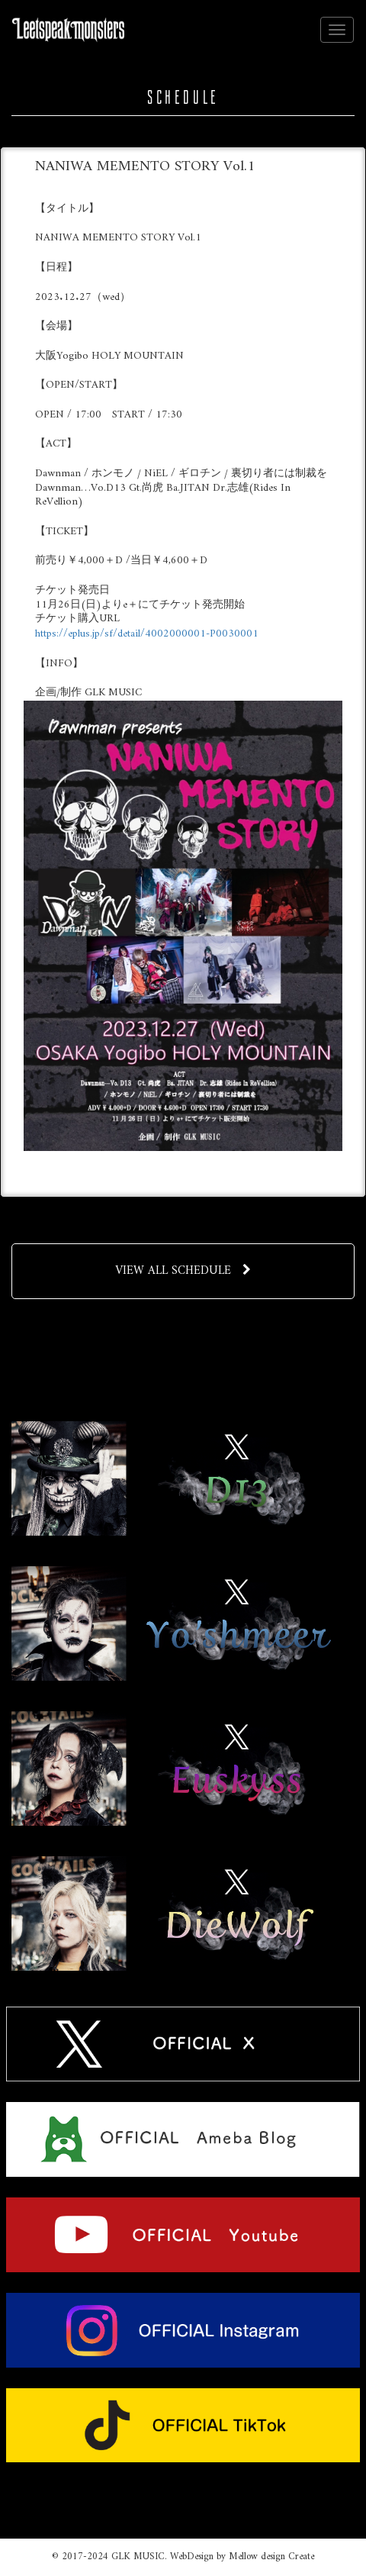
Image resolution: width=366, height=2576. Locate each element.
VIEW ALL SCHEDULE (183, 1271)
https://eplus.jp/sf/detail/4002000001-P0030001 (146, 633)
